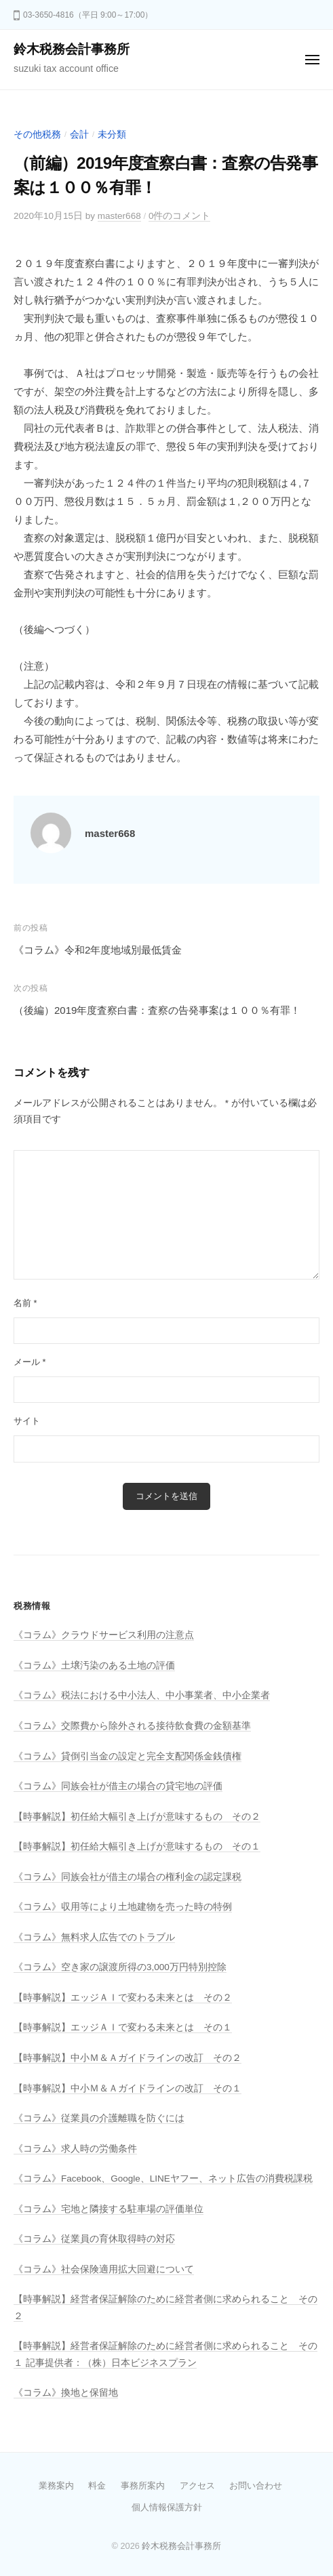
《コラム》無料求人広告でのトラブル (94, 1937)
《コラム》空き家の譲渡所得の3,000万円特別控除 (120, 1967)
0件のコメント (180, 216)
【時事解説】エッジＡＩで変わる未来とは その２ (123, 1997)
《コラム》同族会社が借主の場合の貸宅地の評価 (118, 1786)
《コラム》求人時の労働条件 (75, 2149)
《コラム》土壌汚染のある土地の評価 (94, 1665)
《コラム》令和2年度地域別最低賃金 (98, 950)
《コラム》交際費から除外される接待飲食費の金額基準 (132, 1726)
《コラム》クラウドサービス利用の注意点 (104, 1635)
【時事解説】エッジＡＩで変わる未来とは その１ (123, 2027)
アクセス (197, 2485)
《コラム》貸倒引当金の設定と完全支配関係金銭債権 (127, 1756)
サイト (27, 1421)
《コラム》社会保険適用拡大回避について (104, 2269)
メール (30, 1362)
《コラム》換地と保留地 (66, 2393)
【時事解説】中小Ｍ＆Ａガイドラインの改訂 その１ (127, 2088)
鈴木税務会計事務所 (72, 49)
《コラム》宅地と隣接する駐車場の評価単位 (108, 2209)
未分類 (112, 134)
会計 (79, 134)
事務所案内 (143, 2485)
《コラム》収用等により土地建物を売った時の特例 (123, 1907)
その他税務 (37, 134)
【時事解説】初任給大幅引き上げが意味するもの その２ (137, 1817)
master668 (119, 216)
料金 (97, 2485)
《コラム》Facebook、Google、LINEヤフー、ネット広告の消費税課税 (163, 2178)
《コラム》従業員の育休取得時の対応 (94, 2239)
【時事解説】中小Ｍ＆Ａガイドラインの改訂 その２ (127, 2058)
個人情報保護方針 (167, 2507)
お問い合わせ (255, 2485)
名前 (25, 1303)
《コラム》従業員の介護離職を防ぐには (99, 2118)
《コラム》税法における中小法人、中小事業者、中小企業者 (142, 1695)
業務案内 (56, 2485)
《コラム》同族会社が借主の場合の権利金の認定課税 (127, 1877)
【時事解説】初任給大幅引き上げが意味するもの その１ (137, 1846)
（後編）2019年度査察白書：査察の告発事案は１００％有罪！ (157, 1010)
